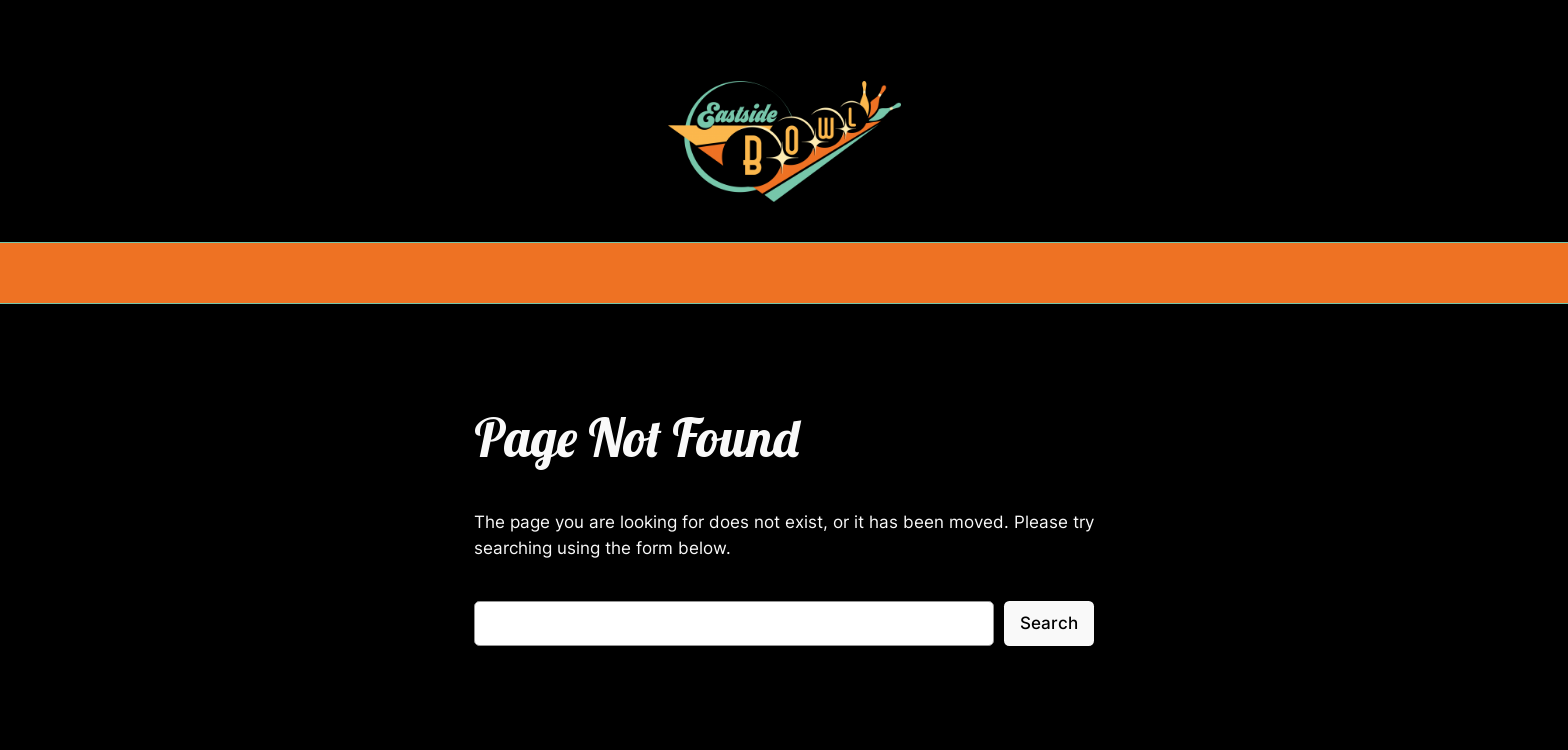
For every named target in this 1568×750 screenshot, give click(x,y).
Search (1049, 623)
